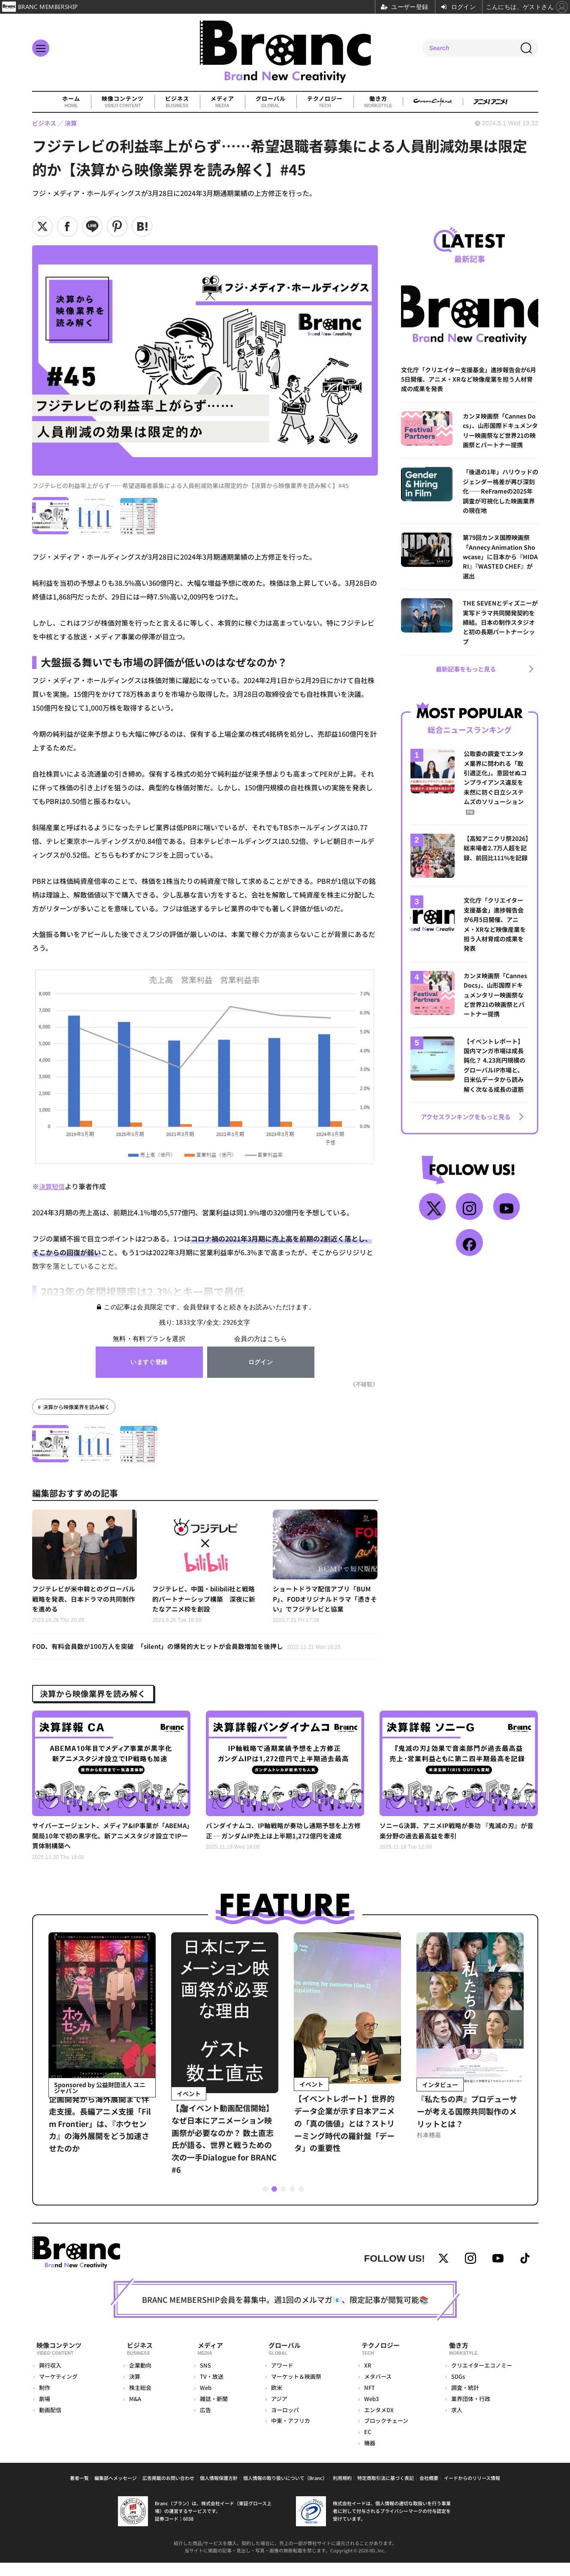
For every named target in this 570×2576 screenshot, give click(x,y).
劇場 (44, 2412)
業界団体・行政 (470, 2412)
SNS (203, 2378)
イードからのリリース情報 (472, 2491)
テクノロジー (324, 102)
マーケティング (58, 2390)
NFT (368, 2401)
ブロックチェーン (385, 2434)
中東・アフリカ (288, 2434)
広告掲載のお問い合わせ (168, 2491)
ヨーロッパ (283, 2423)
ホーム (71, 102)
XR (366, 2378)
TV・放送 (209, 2390)
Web (203, 2401)
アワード (280, 2378)
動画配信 (50, 2423)
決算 (135, 2390)
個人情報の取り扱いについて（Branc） (285, 2491)
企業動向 (141, 2378)
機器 (368, 2456)
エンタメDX (377, 2423)
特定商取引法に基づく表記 (385, 2491)
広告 (203, 2423)
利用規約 (342, 2491)
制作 (44, 2401)
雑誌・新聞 (212, 2412)
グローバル (270, 102)
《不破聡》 (363, 1384)
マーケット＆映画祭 (294, 2390)
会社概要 (428, 2491)
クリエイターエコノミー (481, 2378)
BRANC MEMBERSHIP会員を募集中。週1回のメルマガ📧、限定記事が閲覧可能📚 (285, 2316)
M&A (136, 2412)
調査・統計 (465, 2401)
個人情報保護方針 (219, 2491)
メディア (222, 102)
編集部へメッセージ (115, 2491)
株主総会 (141, 2401)
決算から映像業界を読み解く (79, 1407)
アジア (277, 2412)
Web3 (370, 2412)
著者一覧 (79, 2491)
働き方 (378, 102)
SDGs (457, 2390)
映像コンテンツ (122, 102)
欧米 (274, 2401)
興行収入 (50, 2378)
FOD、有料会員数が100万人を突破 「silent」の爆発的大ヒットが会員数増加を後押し (194, 1650)
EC (366, 2445)
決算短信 (52, 1186)
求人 (456, 2423)
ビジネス (177, 102)
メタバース (376, 2390)
